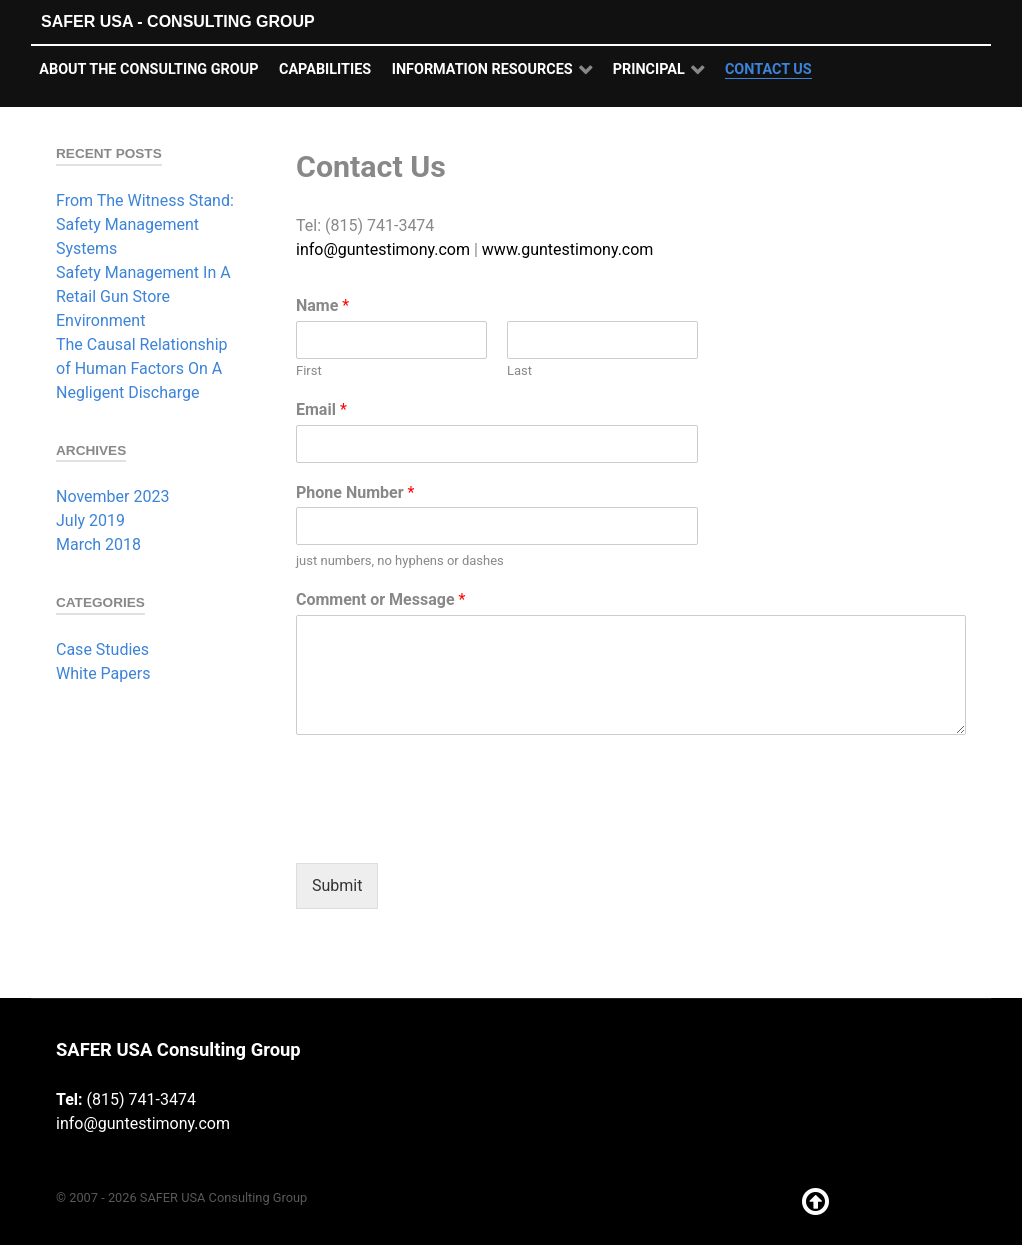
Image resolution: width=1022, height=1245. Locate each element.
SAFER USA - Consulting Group (178, 21)
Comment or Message (380, 599)
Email (321, 409)
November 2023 (112, 496)
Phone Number (355, 492)
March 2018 (98, 544)
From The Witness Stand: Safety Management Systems (145, 224)
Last (519, 370)
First (309, 370)
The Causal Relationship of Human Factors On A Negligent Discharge (142, 368)
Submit (337, 885)
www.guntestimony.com (568, 249)
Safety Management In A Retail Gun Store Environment (143, 296)
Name (322, 305)
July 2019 (90, 520)
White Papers (103, 673)
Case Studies (102, 649)
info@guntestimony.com (383, 249)
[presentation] (448, 830)
